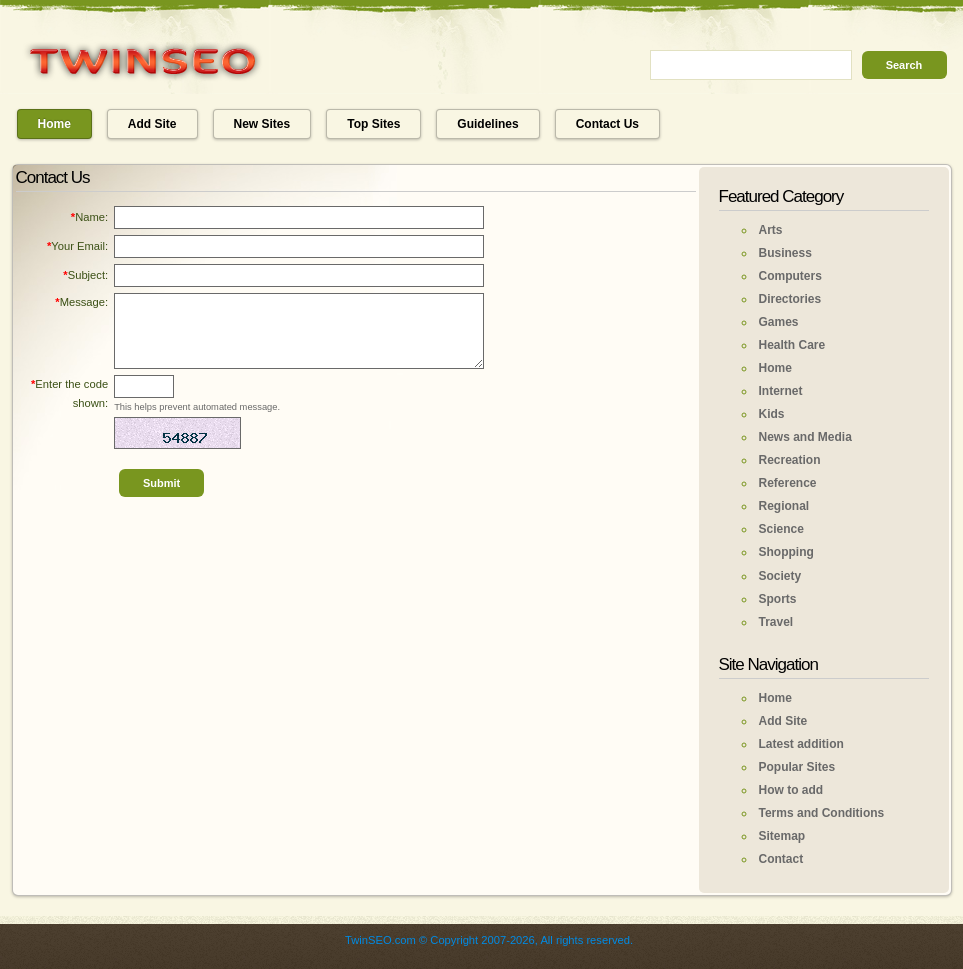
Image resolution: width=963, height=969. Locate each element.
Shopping (786, 552)
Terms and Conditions (822, 813)
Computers (790, 276)
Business (785, 253)
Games (779, 322)
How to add (791, 790)
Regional (784, 506)
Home (54, 124)
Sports (778, 599)
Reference (788, 483)
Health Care (792, 345)
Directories (790, 299)
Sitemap (782, 836)
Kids (772, 414)
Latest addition (801, 744)
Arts (771, 230)
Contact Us (607, 124)
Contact (781, 859)
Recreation (790, 460)
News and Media (805, 437)
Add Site (152, 124)
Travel (776, 622)
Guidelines (487, 124)
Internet (781, 391)
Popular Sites (797, 767)
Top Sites (373, 124)
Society (780, 576)
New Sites (262, 124)
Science (781, 529)
